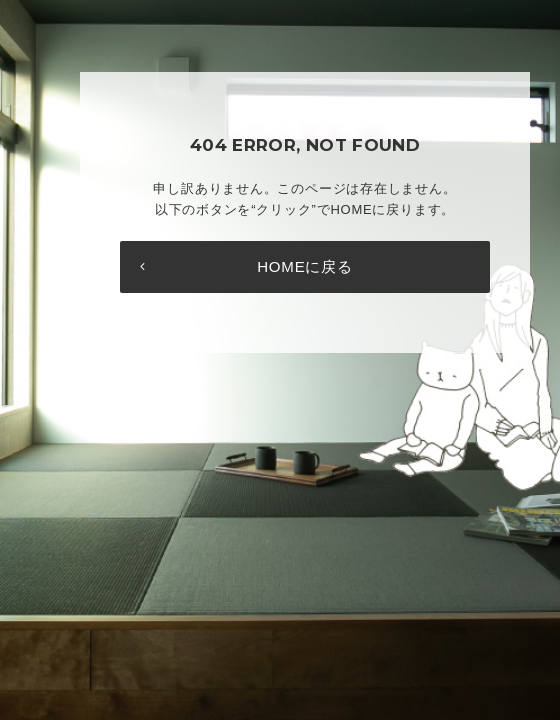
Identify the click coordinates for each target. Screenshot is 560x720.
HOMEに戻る (305, 266)
